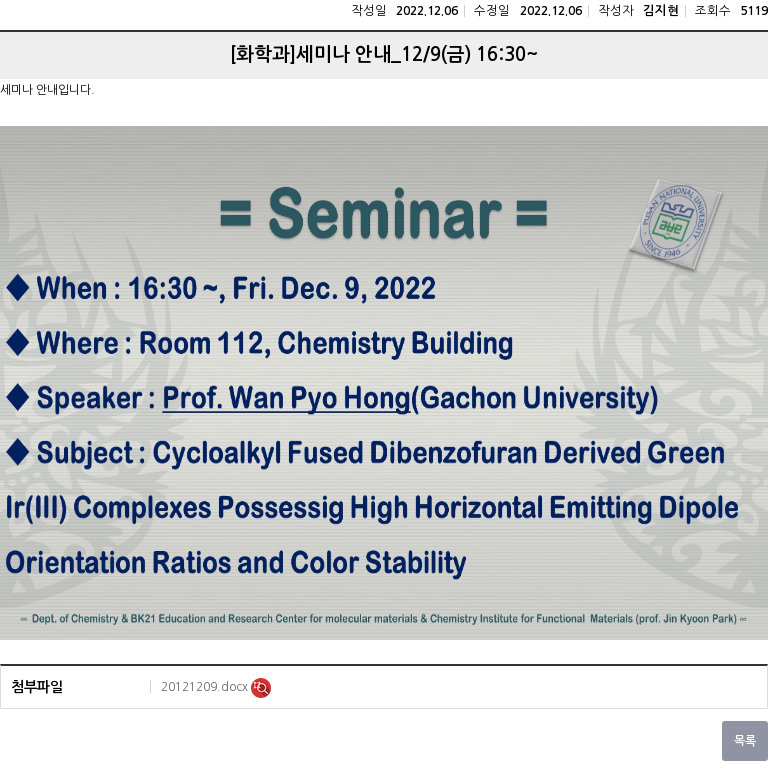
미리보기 (261, 688)
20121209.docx (206, 687)
